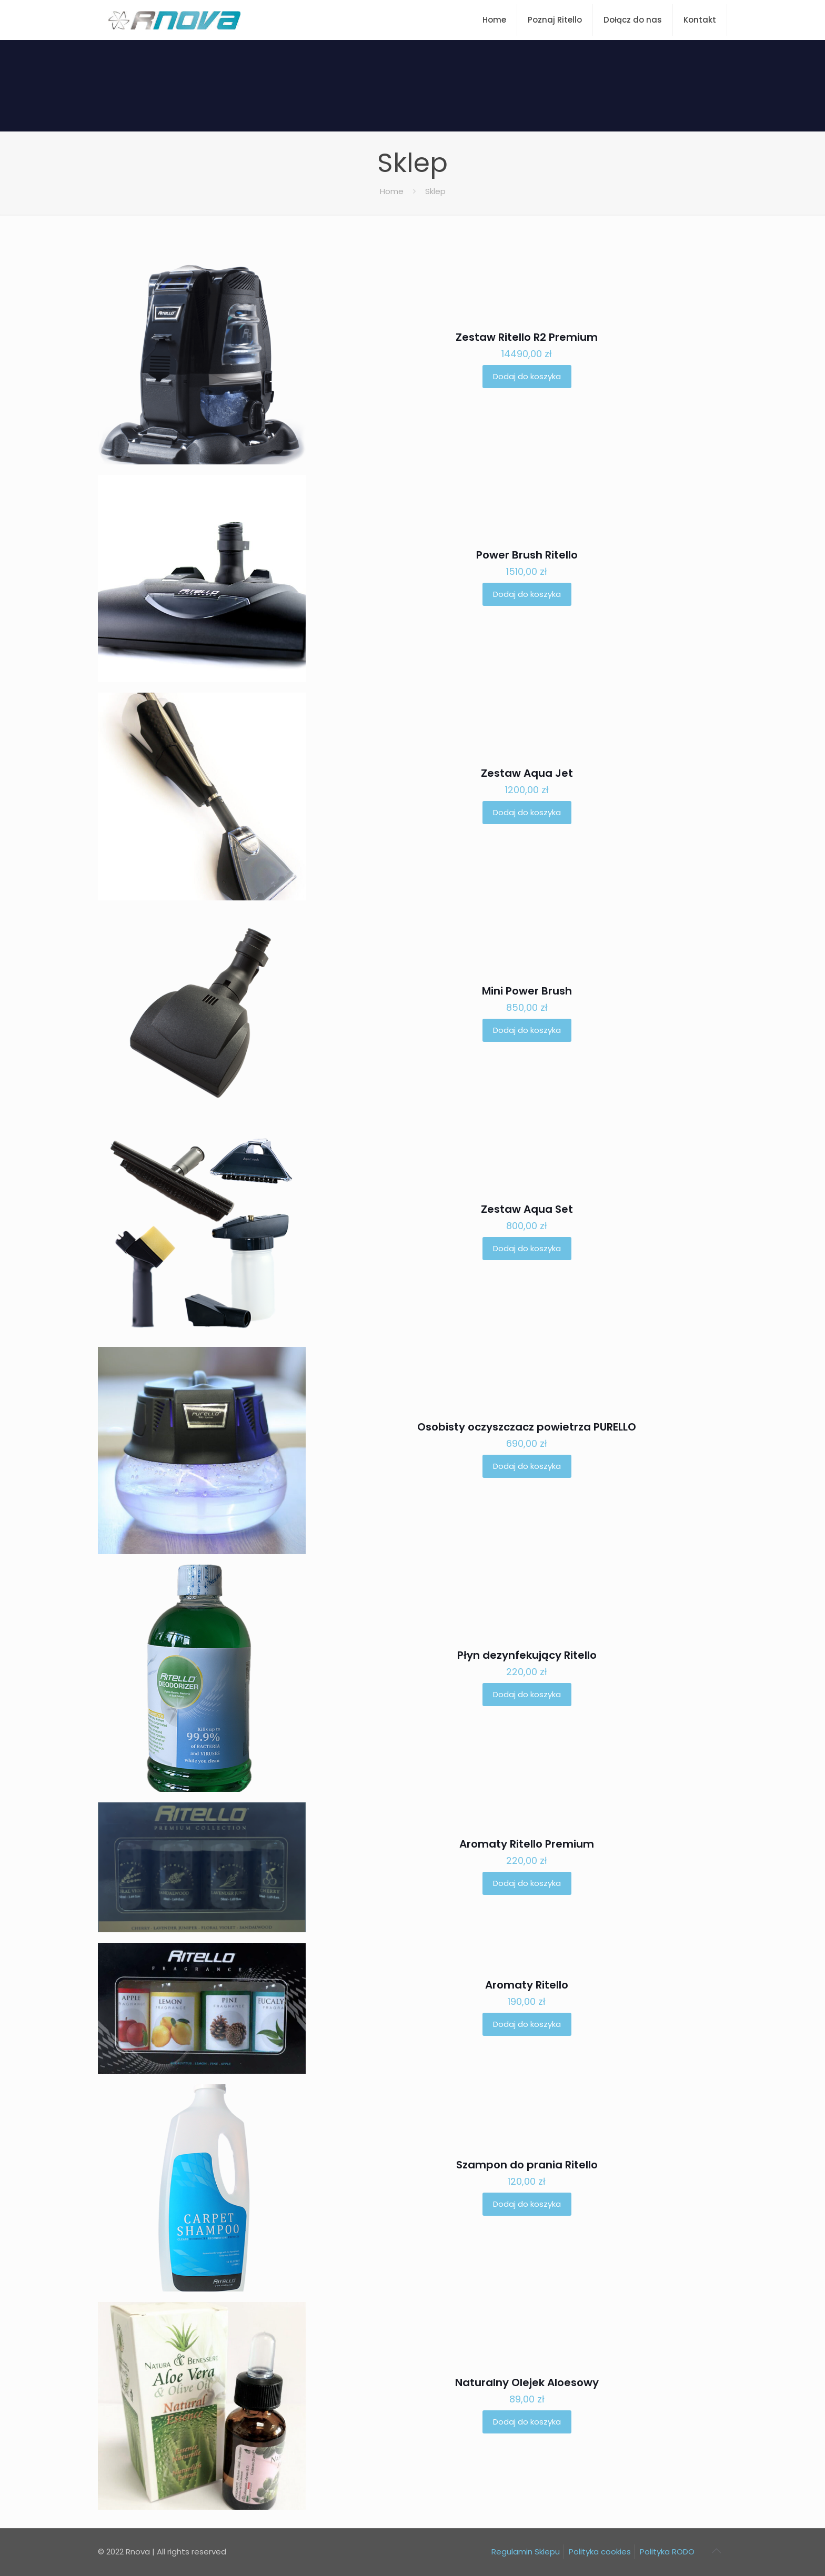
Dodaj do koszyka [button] (527, 376)
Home (392, 191)
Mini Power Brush (527, 990)
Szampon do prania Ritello (527, 2164)
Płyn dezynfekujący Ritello (527, 1655)
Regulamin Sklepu (525, 2551)
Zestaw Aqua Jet (527, 773)
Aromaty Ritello (526, 1984)
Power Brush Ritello (527, 554)
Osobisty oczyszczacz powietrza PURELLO (526, 1426)
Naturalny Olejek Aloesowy (527, 2382)
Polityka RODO (667, 2551)
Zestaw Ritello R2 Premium (527, 337)
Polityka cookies (600, 2551)
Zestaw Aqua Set (527, 1209)
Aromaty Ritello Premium (526, 1844)
